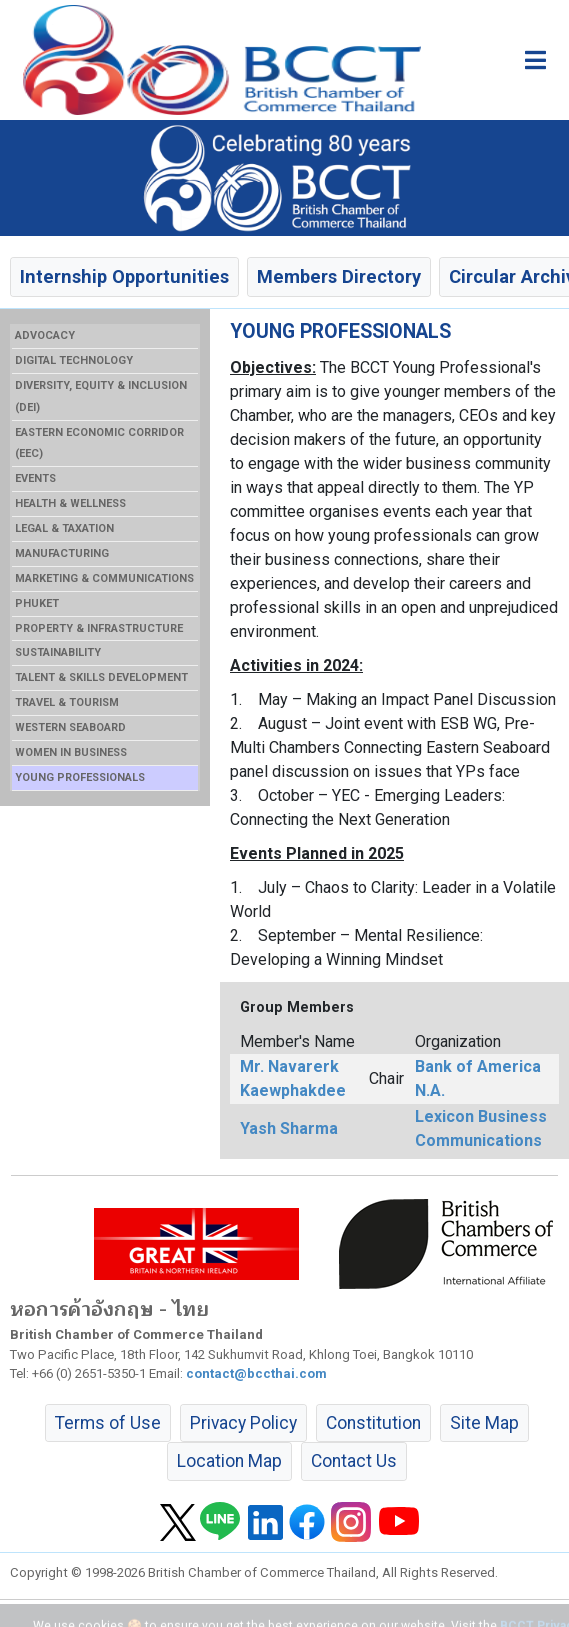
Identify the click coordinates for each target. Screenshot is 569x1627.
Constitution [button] (373, 1423)
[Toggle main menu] (535, 60)
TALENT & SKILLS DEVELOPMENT (101, 677)
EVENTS (35, 478)
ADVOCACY (45, 335)
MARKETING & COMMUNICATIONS (104, 578)
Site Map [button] (484, 1423)
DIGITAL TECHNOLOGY (74, 360)
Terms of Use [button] (108, 1423)
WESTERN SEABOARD (70, 727)
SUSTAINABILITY (58, 652)
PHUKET (37, 603)
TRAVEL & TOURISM (67, 702)
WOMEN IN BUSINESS (71, 752)
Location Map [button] (229, 1461)
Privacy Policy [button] (243, 1423)
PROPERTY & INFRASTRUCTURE (99, 628)
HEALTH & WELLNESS (70, 503)
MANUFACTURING (62, 553)
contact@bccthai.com (256, 1373)
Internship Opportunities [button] (124, 276)
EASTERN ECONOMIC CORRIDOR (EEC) (99, 443)
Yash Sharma (289, 1128)
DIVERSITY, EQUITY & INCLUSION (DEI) (101, 396)
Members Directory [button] (339, 276)
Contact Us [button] (354, 1461)
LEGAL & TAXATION (64, 528)
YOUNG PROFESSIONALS (80, 777)
